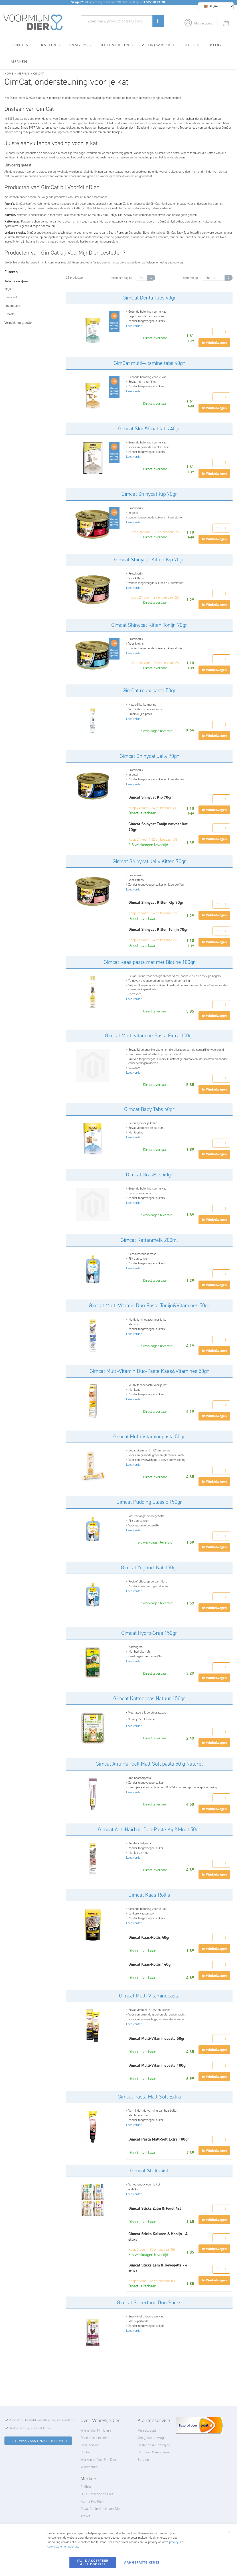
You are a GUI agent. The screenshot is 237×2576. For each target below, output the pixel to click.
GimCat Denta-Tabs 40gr (149, 297)
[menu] (118, 52)
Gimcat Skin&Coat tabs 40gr (149, 428)
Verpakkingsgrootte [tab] (18, 322)
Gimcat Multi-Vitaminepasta (149, 1995)
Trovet (85, 2516)
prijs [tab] (7, 289)
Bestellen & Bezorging (154, 2445)
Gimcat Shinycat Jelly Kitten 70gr (149, 861)
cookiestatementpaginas (62, 2546)
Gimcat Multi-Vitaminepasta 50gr (149, 1436)
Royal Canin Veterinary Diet (101, 2508)
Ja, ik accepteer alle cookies (93, 2562)
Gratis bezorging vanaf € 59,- (30, 2428)
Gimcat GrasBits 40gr (149, 1174)
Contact (86, 2452)
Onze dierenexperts (95, 2437)
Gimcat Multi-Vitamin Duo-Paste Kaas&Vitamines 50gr (149, 1371)
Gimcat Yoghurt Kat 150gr (149, 1567)
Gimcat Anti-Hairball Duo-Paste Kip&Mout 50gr (149, 1829)
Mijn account (203, 23)
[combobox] (122, 21)
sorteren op (190, 278)
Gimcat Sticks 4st (149, 2170)
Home (8, 73)
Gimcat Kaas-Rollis (149, 1894)
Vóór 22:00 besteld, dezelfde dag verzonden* (41, 2420)
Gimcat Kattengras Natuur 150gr (149, 1698)
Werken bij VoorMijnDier (98, 2459)
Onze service (90, 2445)
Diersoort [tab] (10, 297)
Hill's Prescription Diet (97, 2494)
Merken (23, 73)
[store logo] (33, 22)
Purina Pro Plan (92, 2501)
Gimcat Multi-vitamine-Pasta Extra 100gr (149, 1035)
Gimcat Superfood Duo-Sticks (149, 2302)
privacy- (174, 2542)
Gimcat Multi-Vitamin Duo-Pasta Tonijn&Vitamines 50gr (149, 1305)
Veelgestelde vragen (152, 2437)
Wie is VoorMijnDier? (96, 2430)
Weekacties (89, 2467)
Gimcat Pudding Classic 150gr (149, 1502)
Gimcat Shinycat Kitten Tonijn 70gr (149, 625)
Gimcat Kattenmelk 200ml (149, 1240)
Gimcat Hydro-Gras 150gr (149, 1633)
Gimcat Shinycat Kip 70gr (149, 494)
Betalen (143, 2459)
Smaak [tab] (9, 314)
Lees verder (134, 326)
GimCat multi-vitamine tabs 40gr (149, 363)
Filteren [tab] (11, 272)
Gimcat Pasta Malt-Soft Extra (149, 2096)
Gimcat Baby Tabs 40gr (149, 1109)
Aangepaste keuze (142, 2562)
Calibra (86, 2486)
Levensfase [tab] (12, 306)
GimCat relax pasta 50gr (149, 690)
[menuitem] (20, 44)
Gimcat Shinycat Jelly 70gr (149, 756)
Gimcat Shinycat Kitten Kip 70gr (149, 559)
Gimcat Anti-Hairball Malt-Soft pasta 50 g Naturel (149, 1763)
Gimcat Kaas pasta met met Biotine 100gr (149, 962)
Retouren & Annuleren (154, 2452)
